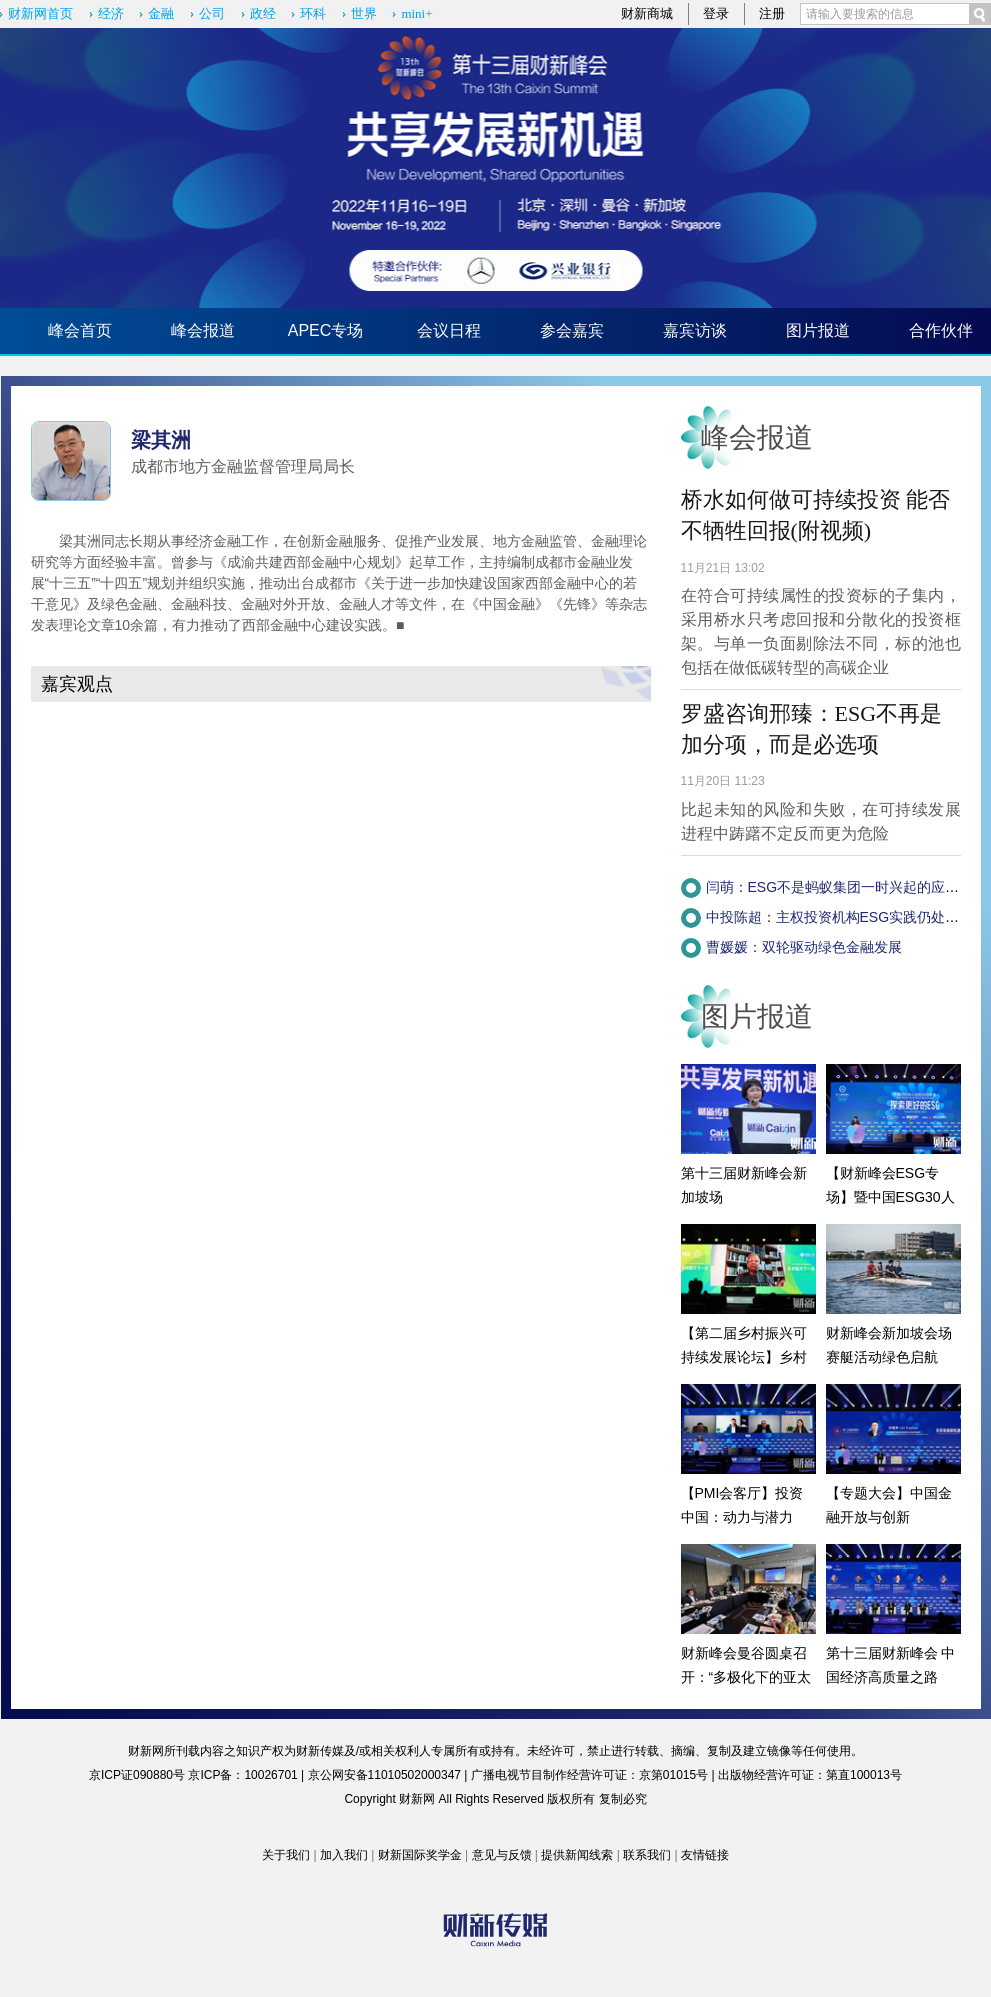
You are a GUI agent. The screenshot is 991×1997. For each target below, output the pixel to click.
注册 (772, 13)
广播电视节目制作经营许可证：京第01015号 (589, 1775)
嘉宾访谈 (695, 330)
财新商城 (647, 13)
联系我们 (647, 1855)
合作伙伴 (941, 330)
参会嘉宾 (572, 330)
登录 (716, 13)
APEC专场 (326, 330)
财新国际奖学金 (420, 1855)
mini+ (416, 13)
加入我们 (344, 1855)
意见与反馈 (502, 1855)
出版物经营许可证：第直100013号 (810, 1775)
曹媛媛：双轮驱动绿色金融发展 (804, 947)
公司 (212, 13)
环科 (313, 13)
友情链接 (705, 1855)
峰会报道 (203, 330)
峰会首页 (80, 330)
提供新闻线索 (577, 1855)
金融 (161, 13)
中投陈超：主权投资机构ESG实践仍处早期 (840, 917)
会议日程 (449, 330)
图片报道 (818, 330)
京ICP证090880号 (137, 1775)
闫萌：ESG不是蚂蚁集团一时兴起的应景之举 (847, 887)
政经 (263, 13)
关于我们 (286, 1855)
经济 (111, 13)
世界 (364, 13)
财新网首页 (40, 13)
